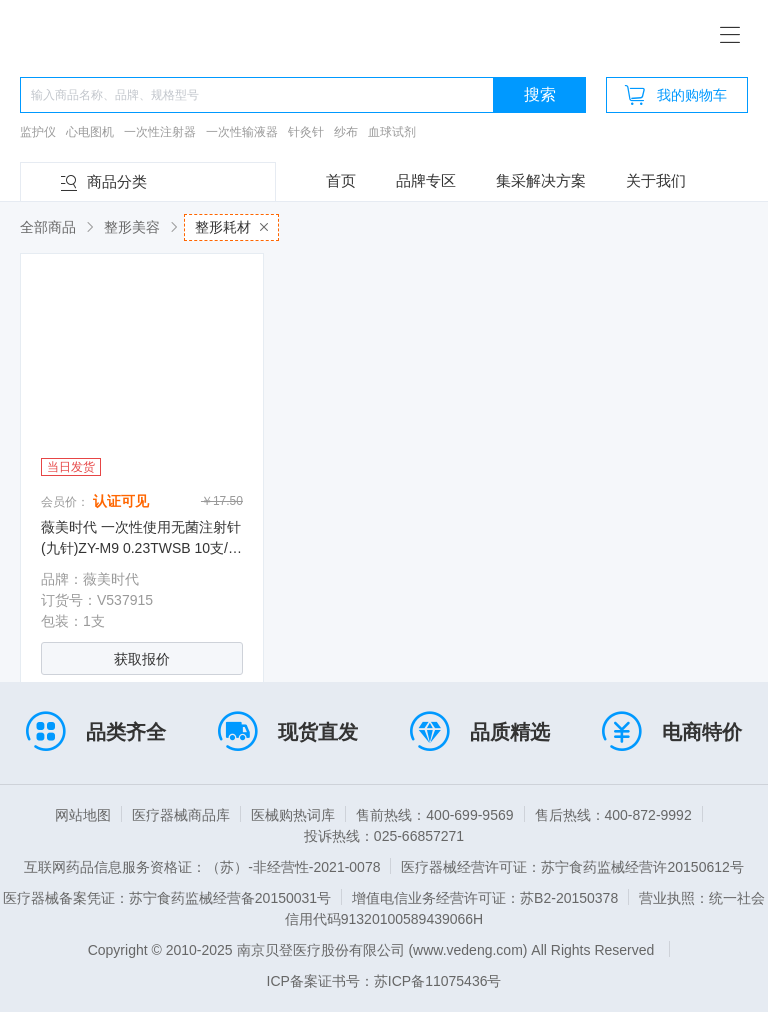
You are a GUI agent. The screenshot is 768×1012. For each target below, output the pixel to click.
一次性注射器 (160, 132)
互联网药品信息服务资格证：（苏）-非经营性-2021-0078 (202, 867)
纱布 (346, 132)
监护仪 (38, 132)
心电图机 (90, 132)
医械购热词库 (293, 815)
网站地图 (83, 815)
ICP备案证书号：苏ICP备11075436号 (384, 981)
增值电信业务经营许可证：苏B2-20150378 (485, 898)
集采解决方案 (541, 180)
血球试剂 (392, 132)
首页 (341, 180)
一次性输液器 (242, 132)
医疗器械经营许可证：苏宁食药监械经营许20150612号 (572, 867)
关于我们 (656, 180)
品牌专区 (426, 180)
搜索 (540, 94)
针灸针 (306, 132)
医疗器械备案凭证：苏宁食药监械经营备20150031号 (167, 898)
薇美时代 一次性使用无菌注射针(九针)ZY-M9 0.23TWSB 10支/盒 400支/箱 (141, 548)
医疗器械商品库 (181, 815)
